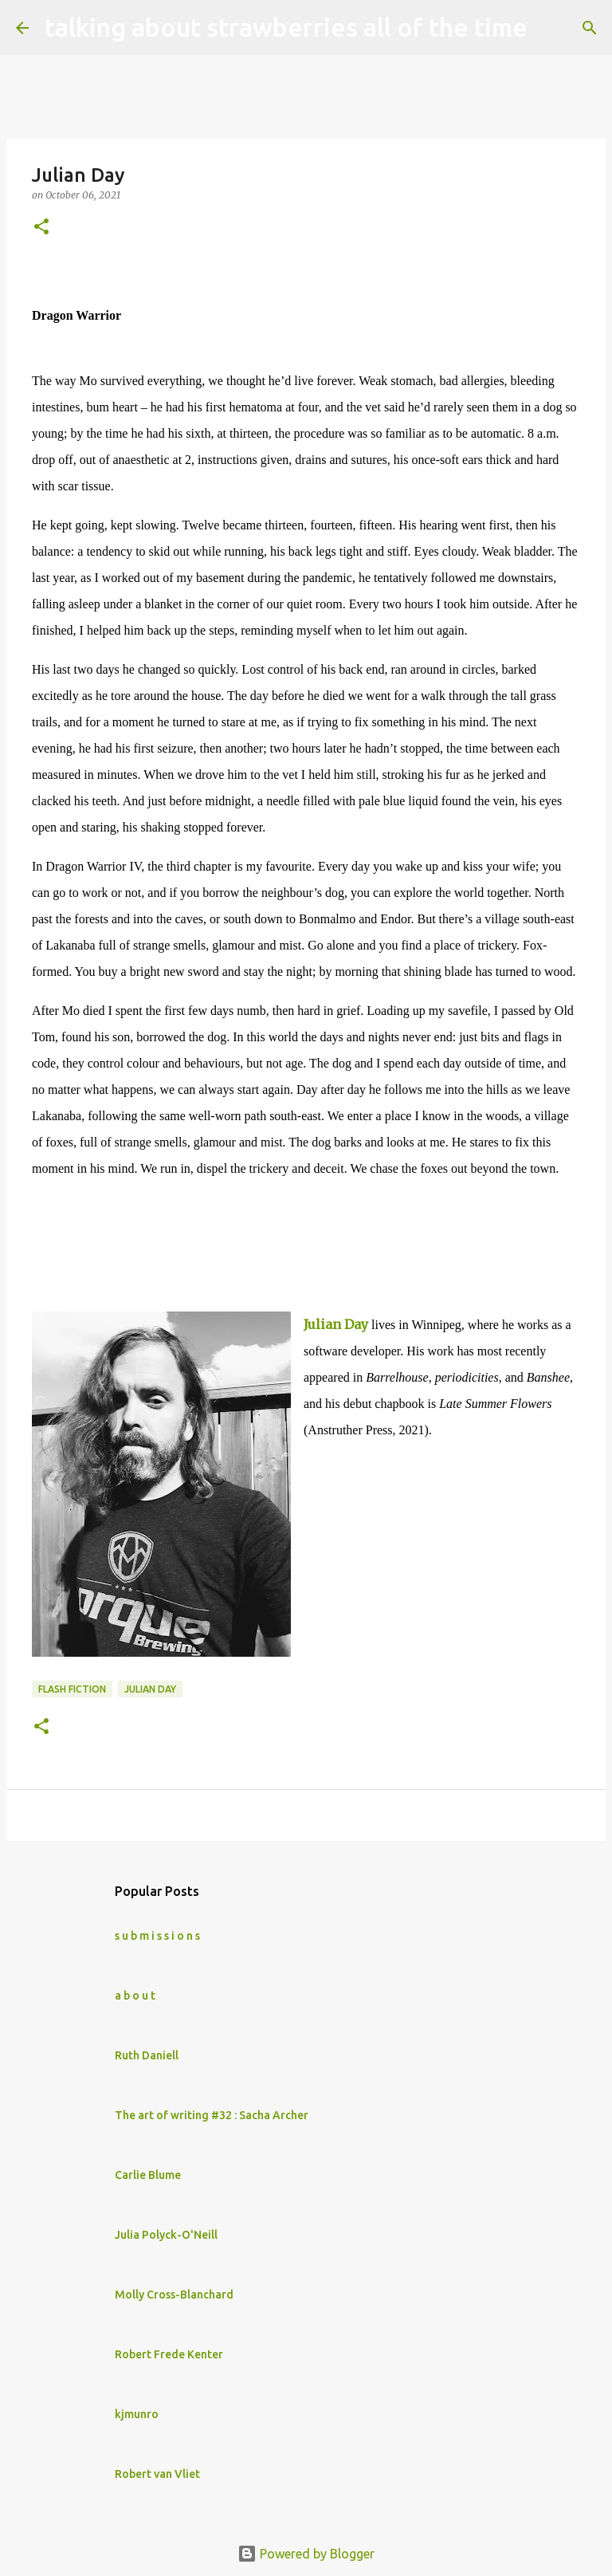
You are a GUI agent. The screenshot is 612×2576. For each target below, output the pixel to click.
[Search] (549, 28)
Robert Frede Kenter (169, 2354)
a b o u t (135, 1995)
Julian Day (336, 1324)
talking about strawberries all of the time (286, 27)
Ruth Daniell (146, 2055)
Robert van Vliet (157, 2474)
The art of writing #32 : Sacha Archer (211, 2115)
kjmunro (137, 2414)
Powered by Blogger (306, 2554)
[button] (41, 227)
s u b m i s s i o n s (157, 1935)
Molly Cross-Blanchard (174, 2294)
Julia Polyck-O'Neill (166, 2234)
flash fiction (72, 1689)
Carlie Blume (148, 2175)
